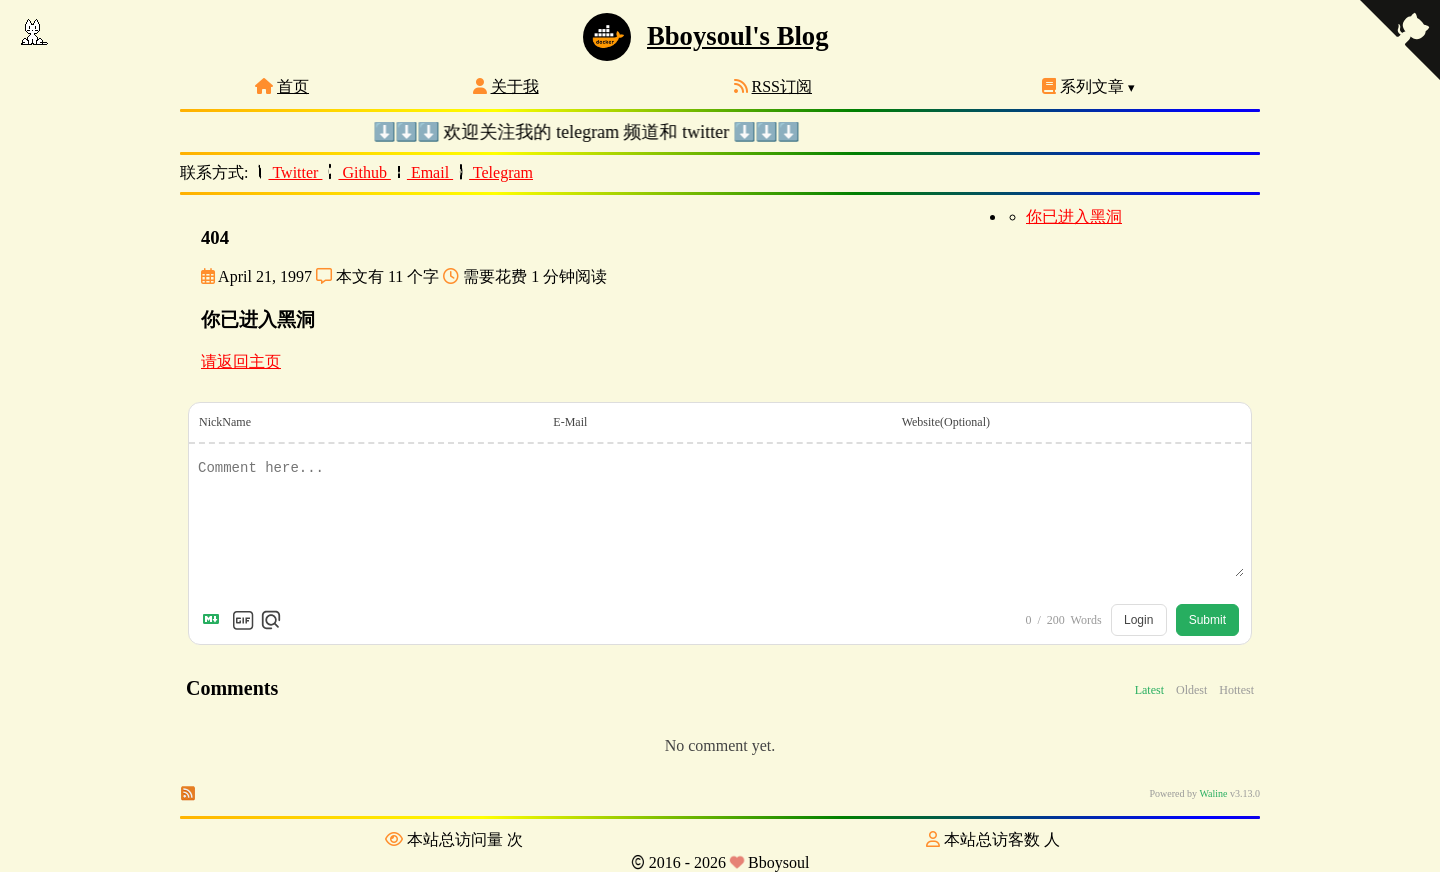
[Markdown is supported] (215, 620)
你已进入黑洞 (1074, 216)
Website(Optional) (946, 422)
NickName (225, 422)
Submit (1207, 620)
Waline (1213, 793)
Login (1138, 620)
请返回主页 (241, 361)
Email (422, 172)
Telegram (493, 172)
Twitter (288, 172)
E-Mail (570, 422)
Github (357, 172)
